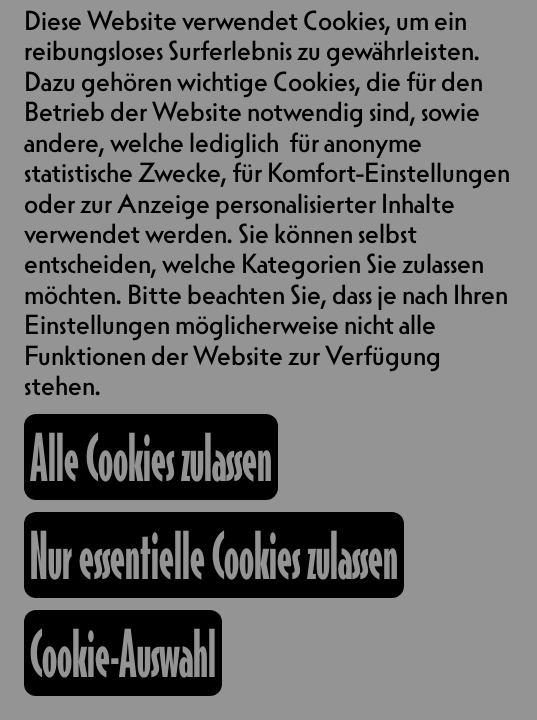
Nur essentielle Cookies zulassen (214, 555)
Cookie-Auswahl (123, 653)
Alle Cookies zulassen (151, 457)
